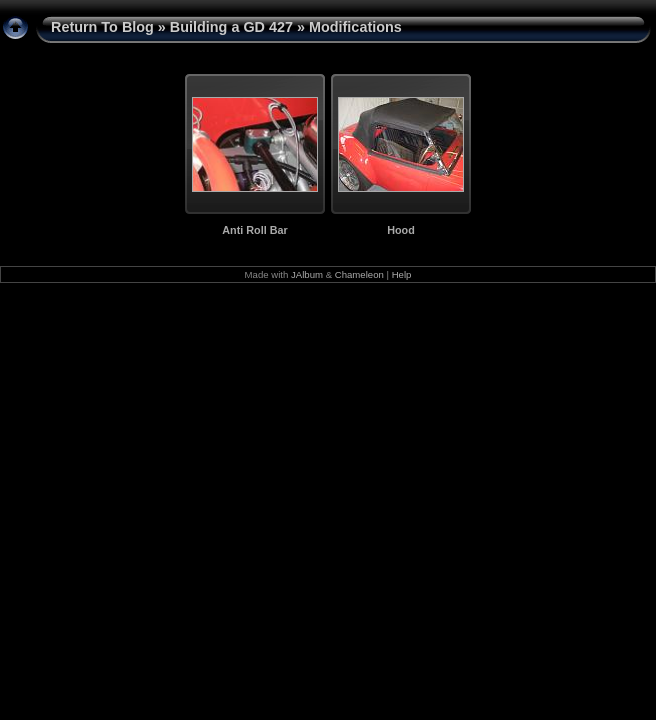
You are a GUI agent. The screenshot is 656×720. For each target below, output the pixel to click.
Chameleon (359, 274)
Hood (401, 230)
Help (402, 274)
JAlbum (307, 274)
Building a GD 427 (231, 27)
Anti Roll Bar (254, 230)
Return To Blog (102, 27)
